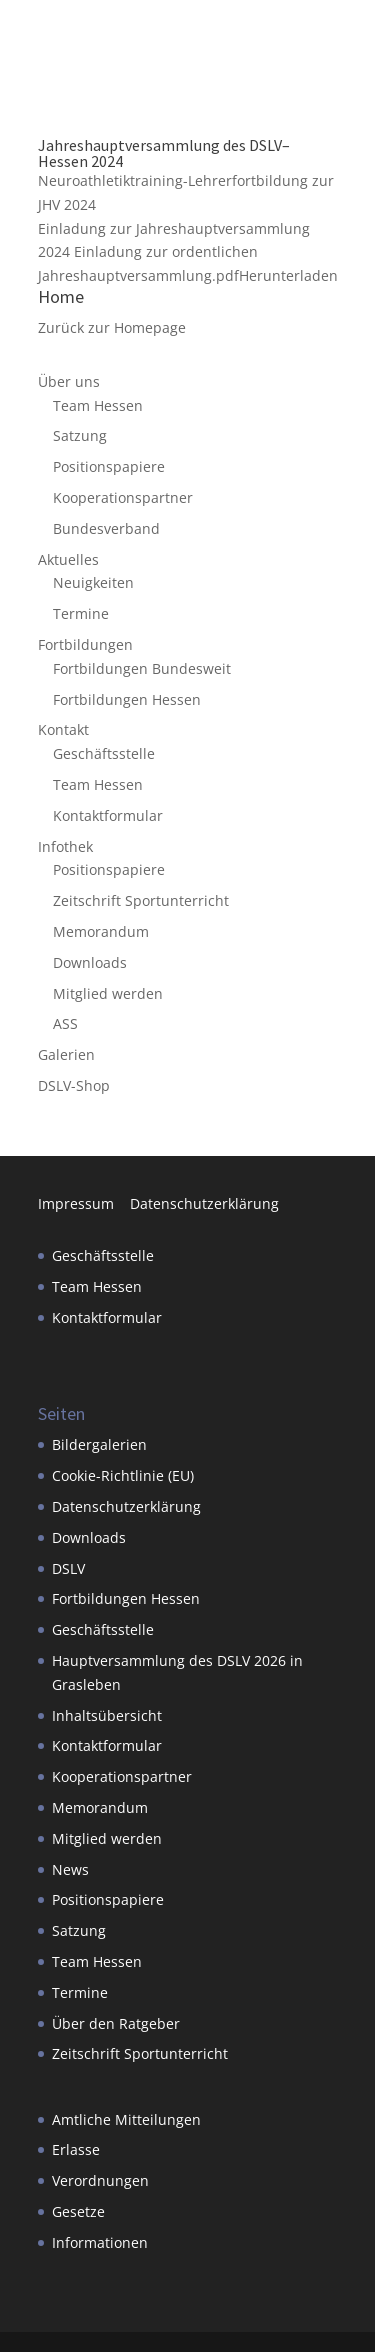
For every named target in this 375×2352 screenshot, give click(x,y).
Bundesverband (106, 528)
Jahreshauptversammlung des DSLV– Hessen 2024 (164, 153)
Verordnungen (100, 2180)
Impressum (84, 1203)
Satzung (80, 435)
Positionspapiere (109, 466)
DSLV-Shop (74, 1085)
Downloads (90, 962)
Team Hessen (98, 405)
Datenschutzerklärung (204, 1203)
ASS (65, 1023)
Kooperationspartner (123, 497)
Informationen (100, 2242)
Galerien (66, 1054)
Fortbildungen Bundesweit (142, 668)
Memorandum (101, 931)
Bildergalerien (99, 1444)
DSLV (68, 1568)
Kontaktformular (108, 815)
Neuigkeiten (93, 582)
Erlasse (76, 2149)
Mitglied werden (108, 993)
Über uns (69, 381)
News (70, 1869)
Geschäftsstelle (104, 753)
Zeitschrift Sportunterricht (141, 900)
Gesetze (78, 2211)
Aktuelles (68, 559)
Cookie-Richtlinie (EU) (123, 1475)
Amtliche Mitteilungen (126, 2119)
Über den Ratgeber (116, 2023)
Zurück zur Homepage (112, 327)
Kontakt (63, 729)
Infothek (65, 846)
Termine (81, 613)
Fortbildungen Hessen (127, 699)
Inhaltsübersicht (107, 1715)
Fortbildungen (85, 644)
